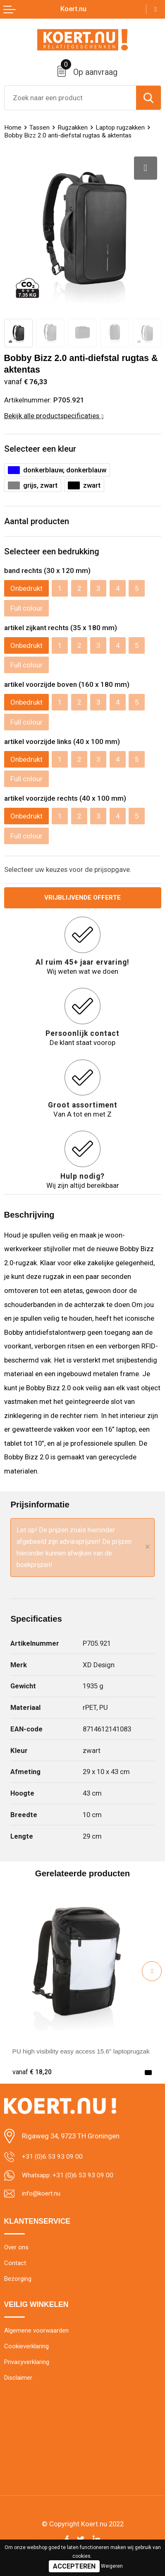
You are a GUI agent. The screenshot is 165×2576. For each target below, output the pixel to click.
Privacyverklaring (29, 2370)
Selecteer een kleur (40, 449)
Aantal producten (36, 521)
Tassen (41, 127)
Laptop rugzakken (126, 127)
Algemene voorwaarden (38, 2336)
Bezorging (19, 2284)
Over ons (17, 2251)
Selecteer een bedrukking (51, 551)
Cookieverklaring (28, 2353)
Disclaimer (20, 2387)
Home (13, 127)
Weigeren (112, 2566)
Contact (15, 2267)
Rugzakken (76, 127)
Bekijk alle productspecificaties (54, 416)
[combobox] (70, 98)
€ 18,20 (32, 2072)
